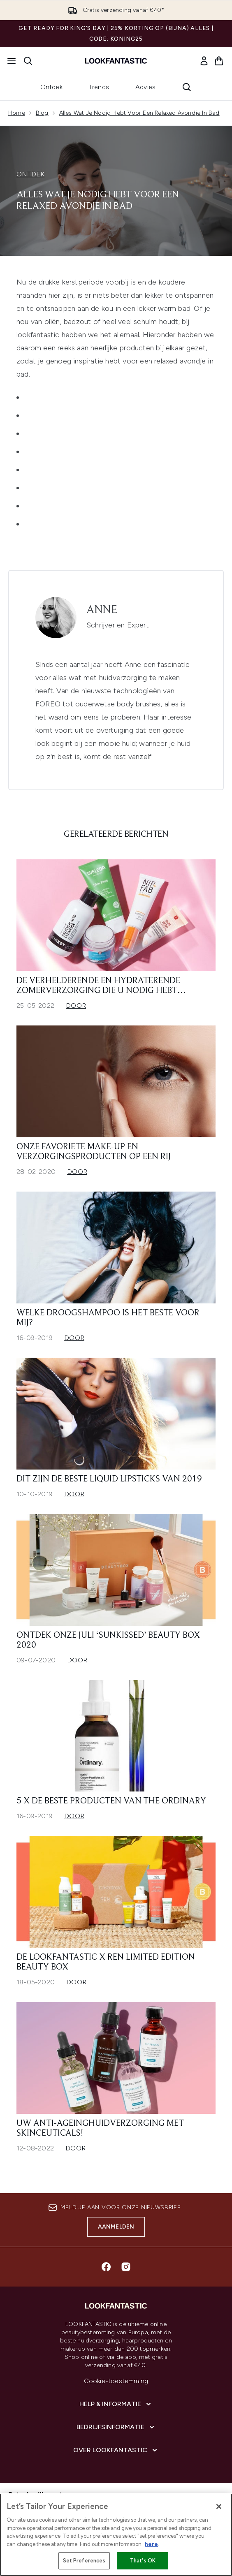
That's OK (142, 2560)
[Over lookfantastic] (116, 2450)
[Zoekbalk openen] (28, 61)
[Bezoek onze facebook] (106, 2267)
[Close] (219, 2506)
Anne (101, 610)
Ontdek (51, 87)
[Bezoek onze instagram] (126, 2267)
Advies (145, 87)
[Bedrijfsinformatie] (116, 2427)
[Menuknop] (11, 61)
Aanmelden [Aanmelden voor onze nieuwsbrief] (116, 2226)
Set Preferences (84, 2560)
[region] (116, 2534)
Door (76, 1005)
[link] (204, 61)
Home (16, 112)
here (151, 2544)
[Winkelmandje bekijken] (218, 61)
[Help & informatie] (116, 2404)
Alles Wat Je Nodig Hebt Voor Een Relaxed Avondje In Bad (139, 112)
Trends (99, 87)
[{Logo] (116, 61)
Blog (42, 112)
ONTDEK (30, 174)
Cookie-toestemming (116, 2381)
